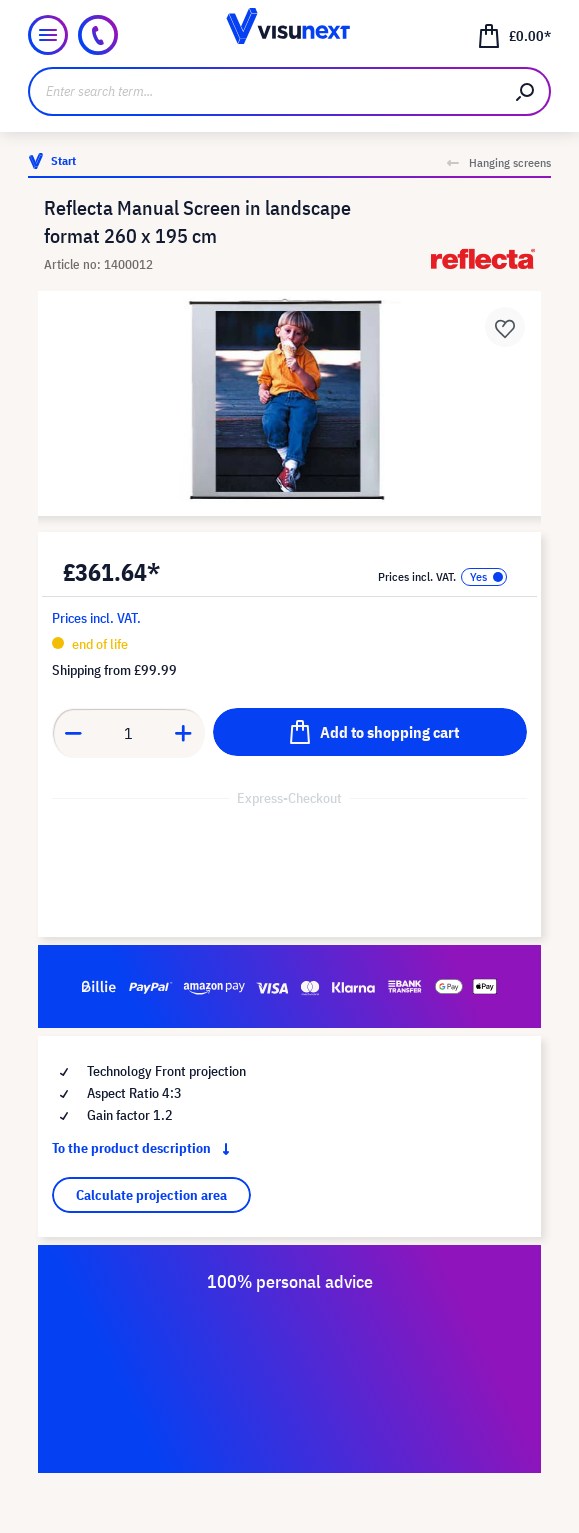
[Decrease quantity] (73, 733)
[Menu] (48, 35)
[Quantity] (129, 733)
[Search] (526, 91)
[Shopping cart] (514, 35)
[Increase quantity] (184, 733)
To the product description (145, 1148)
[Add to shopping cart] (370, 732)
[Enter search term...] (265, 91)
